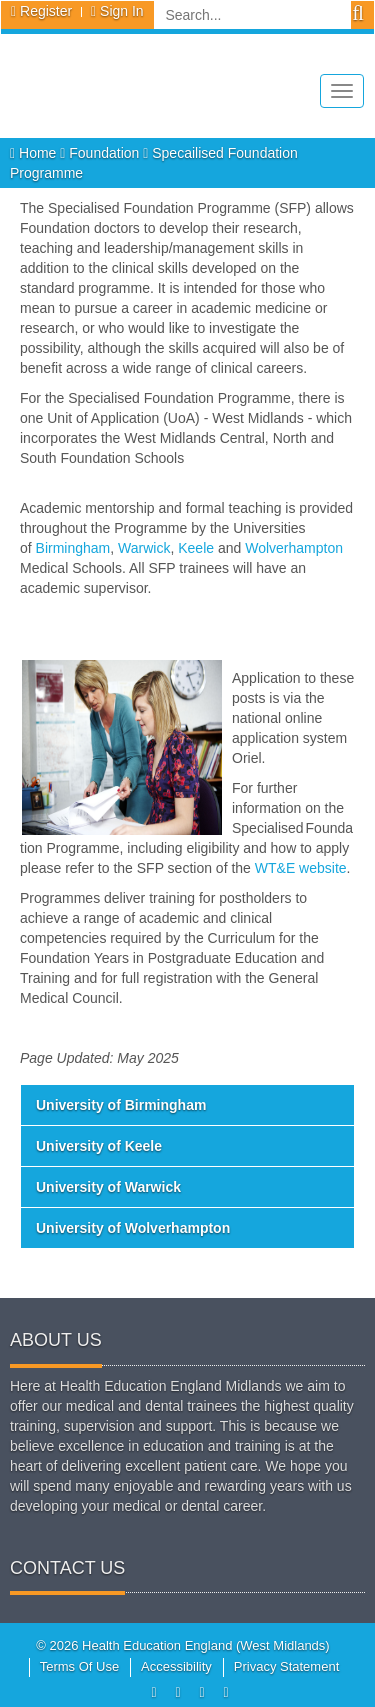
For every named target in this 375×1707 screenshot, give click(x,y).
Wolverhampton (294, 548)
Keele (196, 548)
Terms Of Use (79, 1666)
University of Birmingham (121, 1105)
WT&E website (301, 868)
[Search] (252, 15)
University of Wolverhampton (133, 1228)
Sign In (122, 11)
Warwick (144, 548)
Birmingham (73, 548)
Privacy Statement (287, 1666)
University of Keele (99, 1146)
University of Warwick (108, 1187)
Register (46, 11)
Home (35, 153)
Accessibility (176, 1666)
